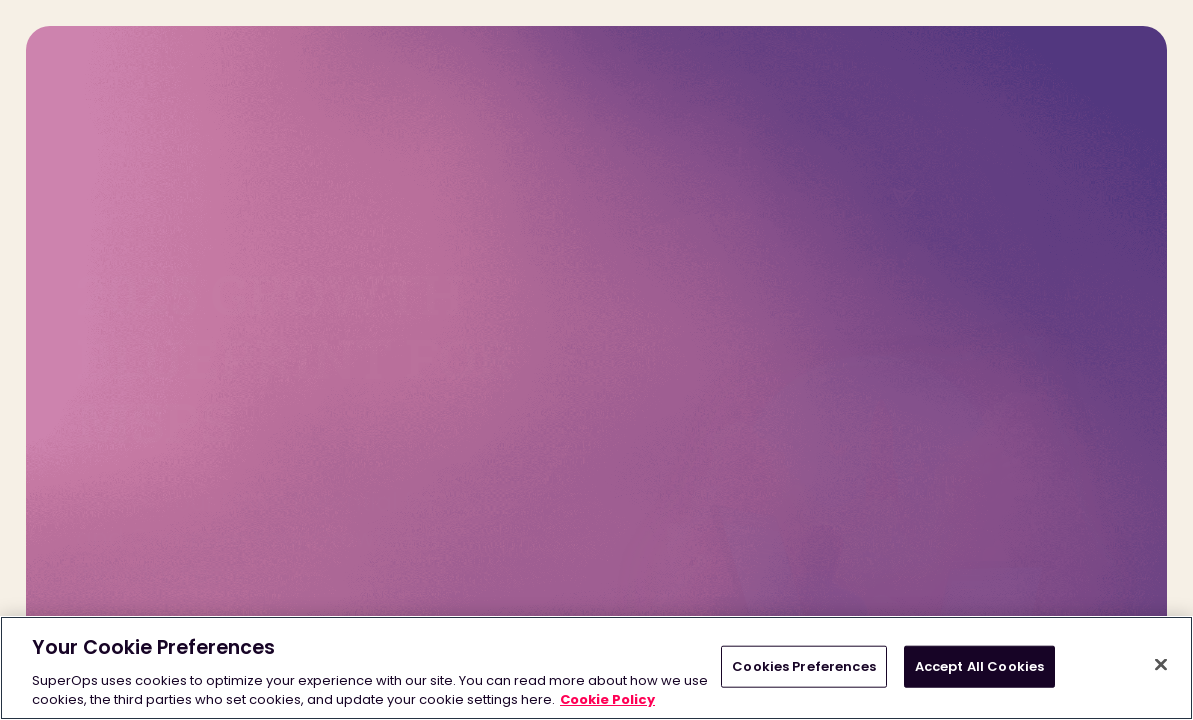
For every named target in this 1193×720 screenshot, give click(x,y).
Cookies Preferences (803, 666)
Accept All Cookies (979, 666)
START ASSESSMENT (178, 547)
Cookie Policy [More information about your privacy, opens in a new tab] (607, 699)
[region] (596, 668)
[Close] (1161, 665)
